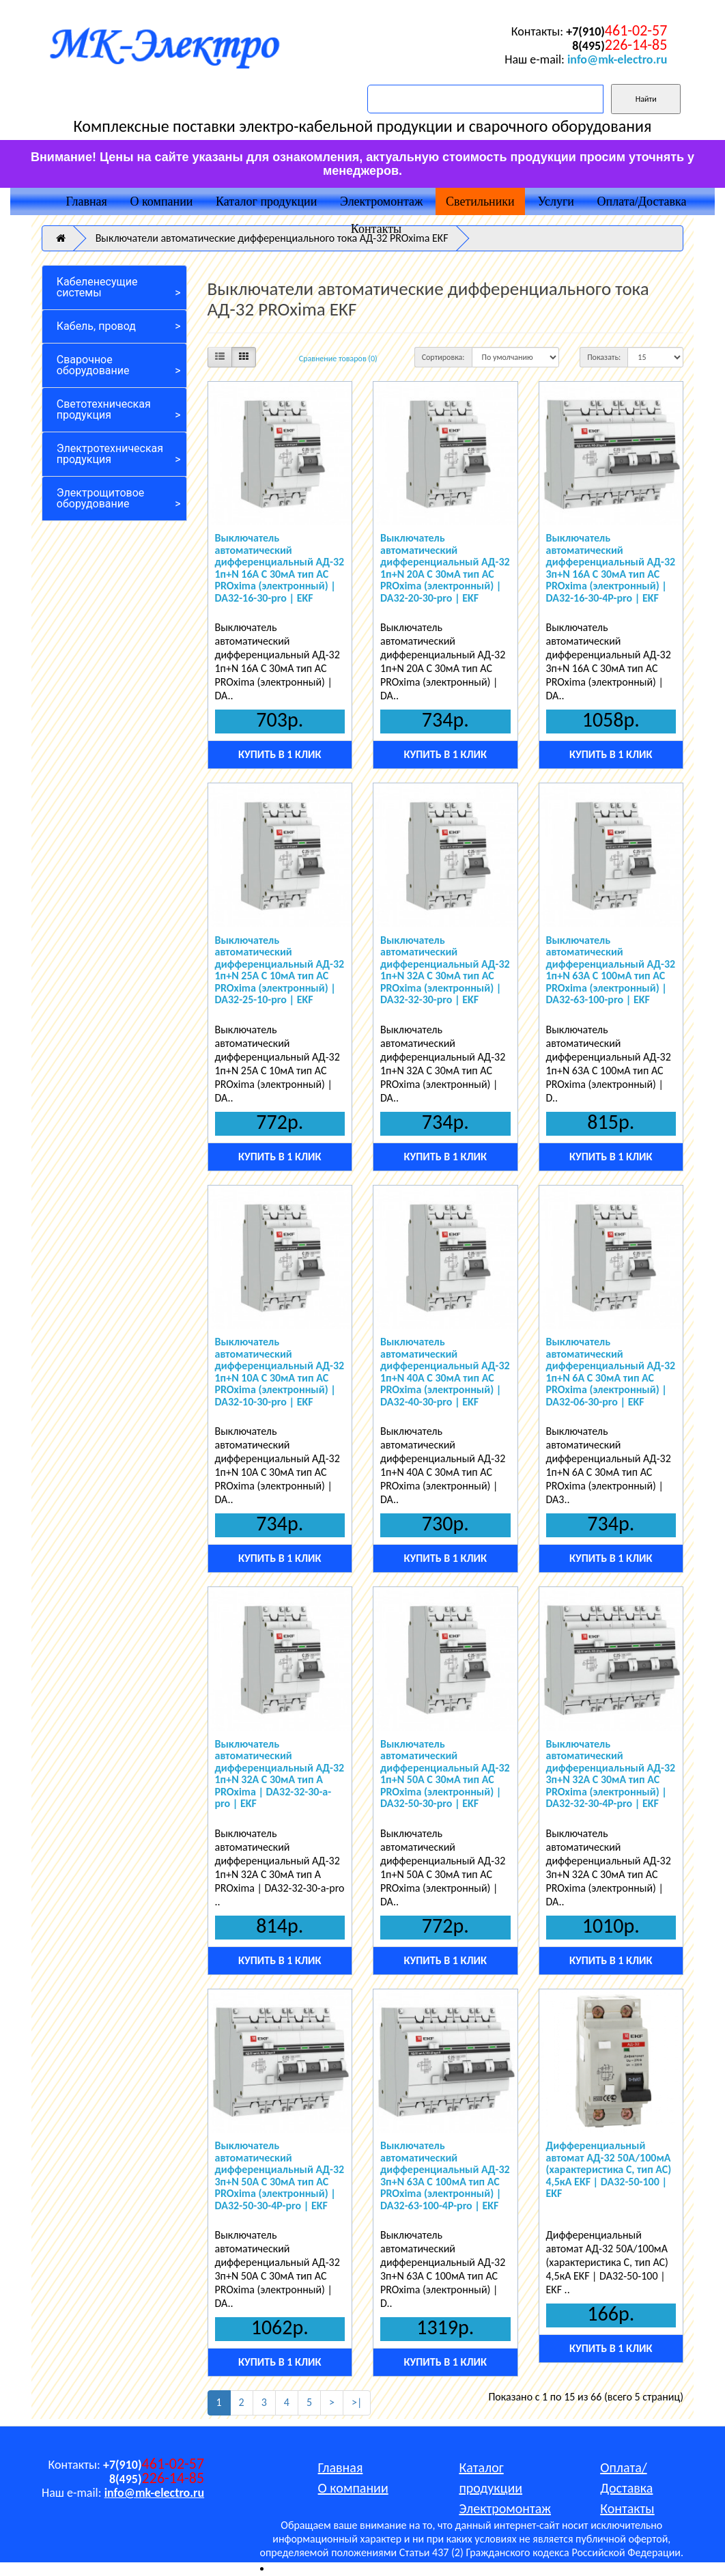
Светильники (480, 201)
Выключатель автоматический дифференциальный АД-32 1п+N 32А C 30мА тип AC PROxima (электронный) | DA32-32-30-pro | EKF (445, 970)
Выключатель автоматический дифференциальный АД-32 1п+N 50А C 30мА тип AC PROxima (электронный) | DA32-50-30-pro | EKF (445, 1773)
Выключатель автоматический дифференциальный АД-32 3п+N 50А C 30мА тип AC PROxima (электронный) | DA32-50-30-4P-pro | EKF (280, 2175)
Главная (86, 201)
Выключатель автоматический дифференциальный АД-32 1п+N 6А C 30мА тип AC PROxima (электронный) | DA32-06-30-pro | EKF (611, 1371)
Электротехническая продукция (110, 454)
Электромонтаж (381, 201)
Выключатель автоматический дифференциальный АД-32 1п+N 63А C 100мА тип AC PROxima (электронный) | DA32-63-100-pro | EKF (611, 970)
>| (357, 2402)
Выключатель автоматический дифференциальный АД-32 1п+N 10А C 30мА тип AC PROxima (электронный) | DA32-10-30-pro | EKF (280, 1371)
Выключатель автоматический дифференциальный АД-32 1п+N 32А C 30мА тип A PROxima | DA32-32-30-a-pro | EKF (280, 1773)
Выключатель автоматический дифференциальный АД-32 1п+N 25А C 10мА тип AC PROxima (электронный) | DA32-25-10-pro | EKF (280, 970)
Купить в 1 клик (279, 754)
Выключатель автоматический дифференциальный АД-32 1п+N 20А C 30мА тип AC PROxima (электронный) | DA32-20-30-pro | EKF (445, 567)
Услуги (555, 201)
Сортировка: (443, 357)
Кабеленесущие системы (97, 287)
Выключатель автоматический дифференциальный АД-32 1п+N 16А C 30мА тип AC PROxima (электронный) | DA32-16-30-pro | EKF (280, 567)
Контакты (376, 229)
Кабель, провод (96, 326)
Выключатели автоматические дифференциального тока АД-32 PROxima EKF (272, 238)
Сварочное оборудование (93, 365)
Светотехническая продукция (104, 409)
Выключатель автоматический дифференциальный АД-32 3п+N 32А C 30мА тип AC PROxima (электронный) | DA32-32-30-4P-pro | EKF (611, 1773)
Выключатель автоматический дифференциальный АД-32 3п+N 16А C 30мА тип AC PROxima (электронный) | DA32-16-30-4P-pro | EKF (611, 567)
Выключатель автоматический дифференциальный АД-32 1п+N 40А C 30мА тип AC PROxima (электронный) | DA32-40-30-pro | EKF (445, 1371)
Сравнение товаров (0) (338, 358)
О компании (161, 201)
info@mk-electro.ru (617, 59)
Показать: (604, 357)
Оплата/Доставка (642, 201)
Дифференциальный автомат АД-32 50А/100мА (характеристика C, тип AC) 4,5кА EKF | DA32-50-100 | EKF (609, 2169)
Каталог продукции (266, 201)
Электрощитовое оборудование (101, 498)
